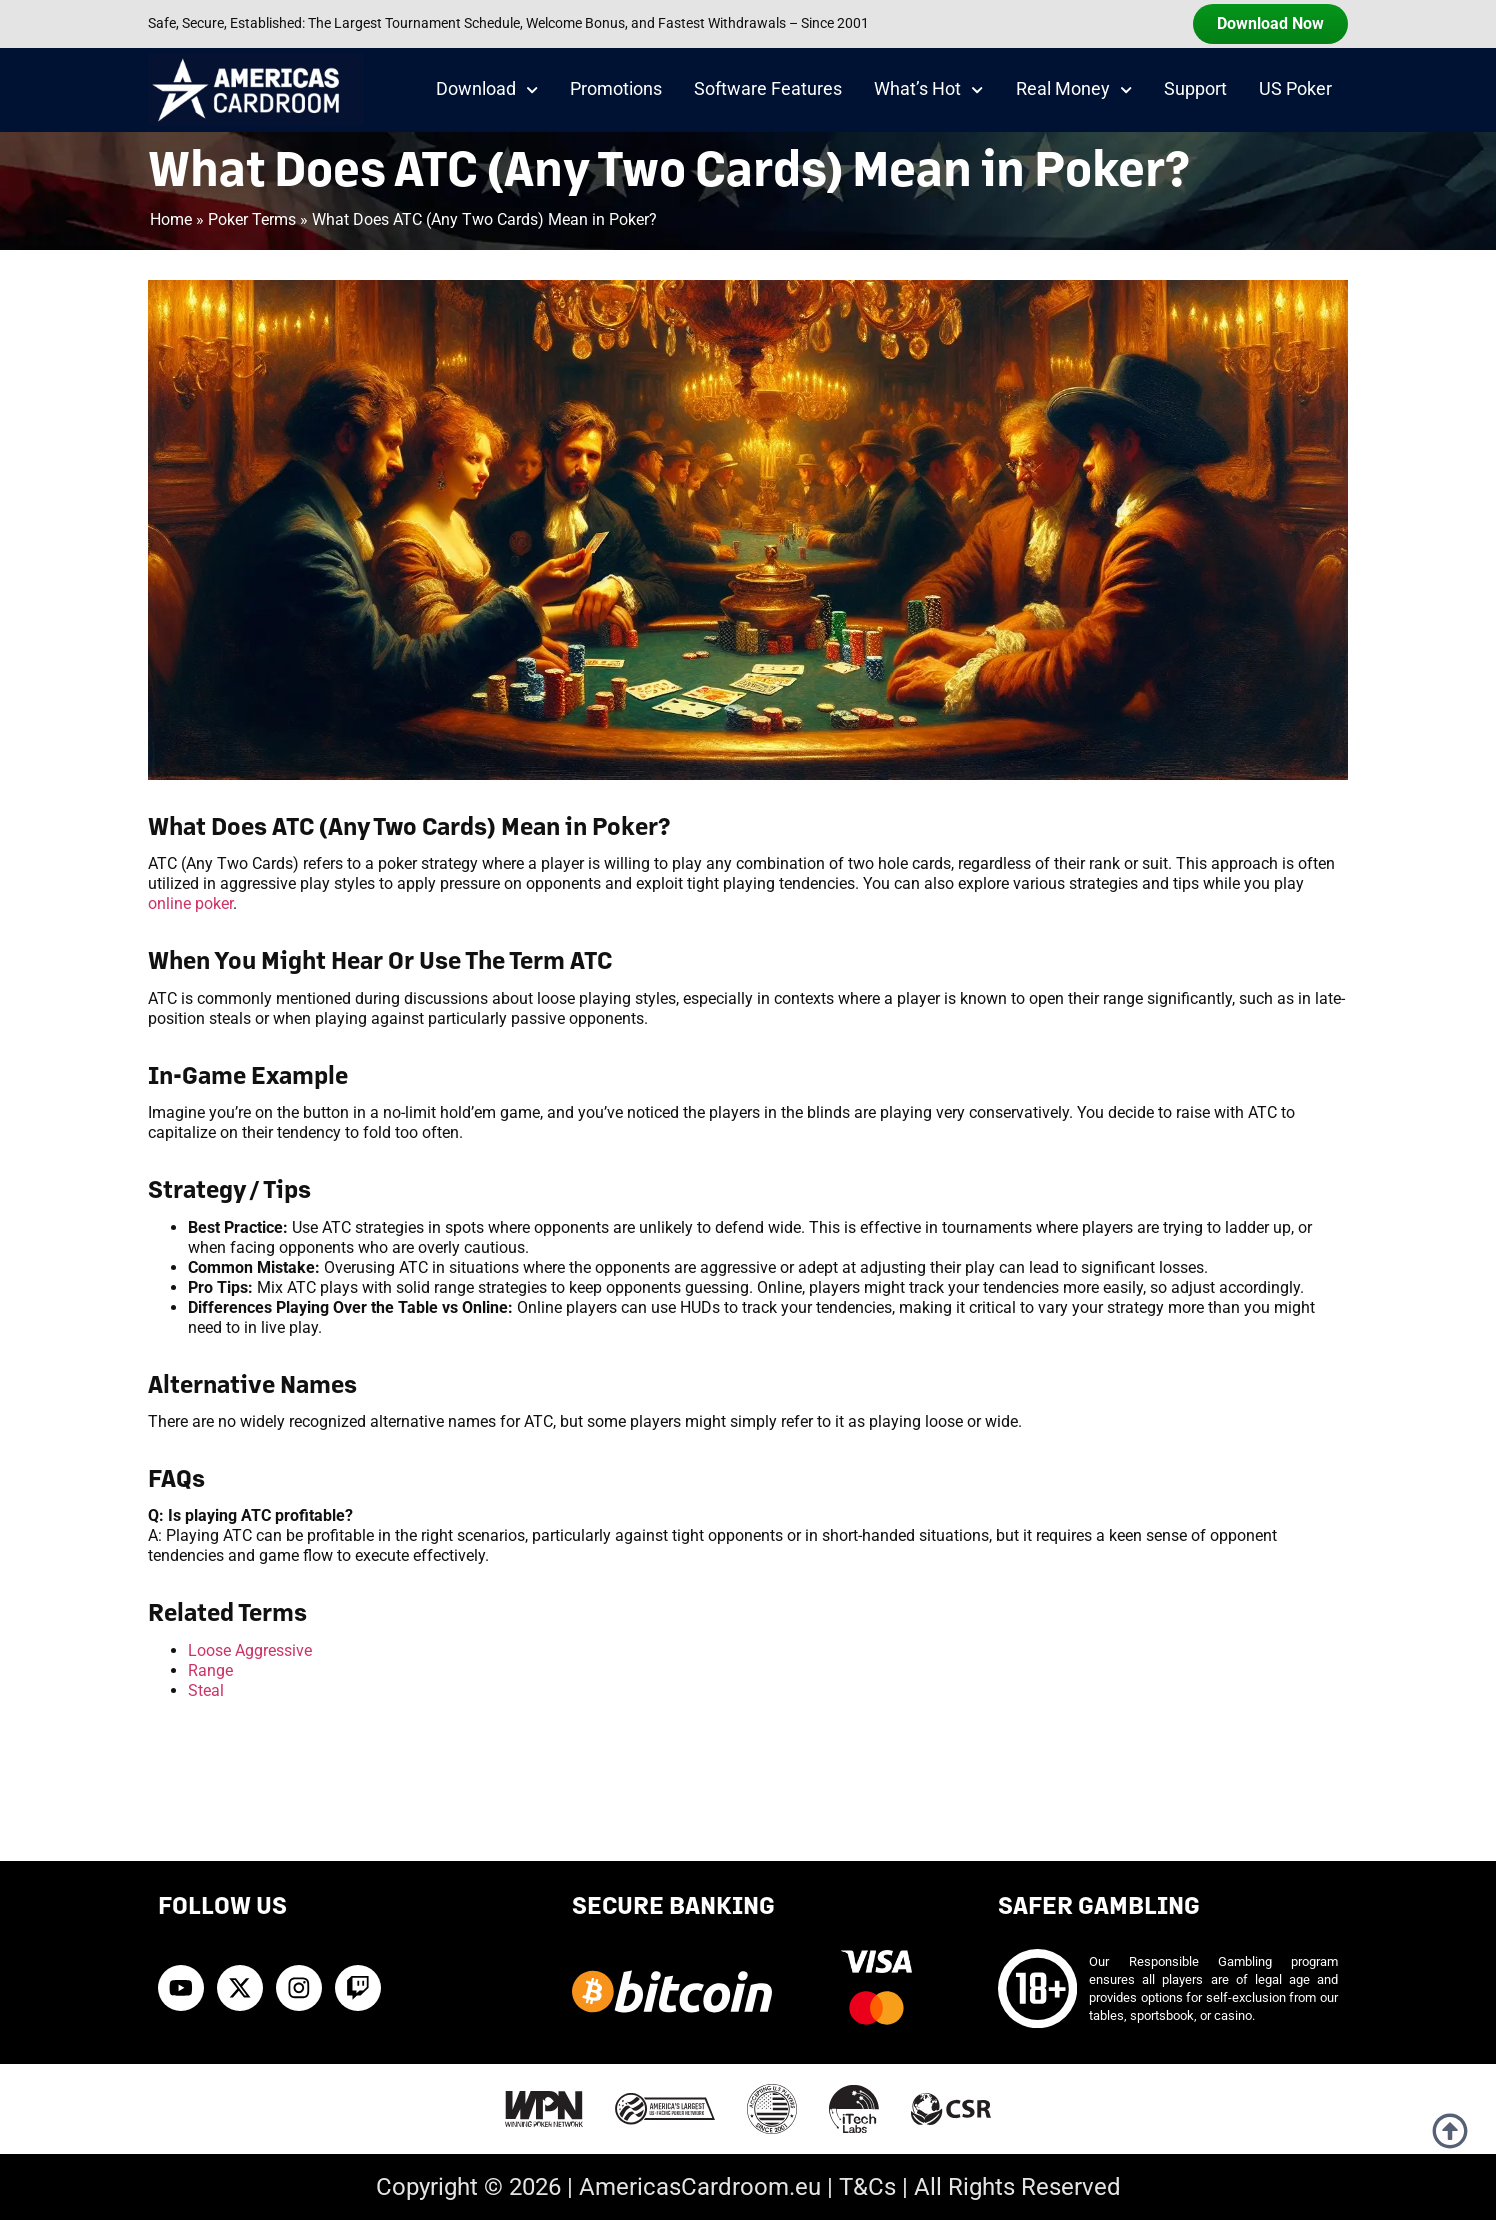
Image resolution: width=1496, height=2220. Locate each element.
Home (171, 219)
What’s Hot (928, 90)
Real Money (1074, 90)
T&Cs (867, 2187)
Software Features (768, 89)
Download (487, 90)
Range (210, 1670)
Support (1195, 89)
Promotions (616, 89)
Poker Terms (252, 219)
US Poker (1295, 89)
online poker (190, 903)
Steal (206, 1690)
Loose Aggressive (250, 1650)
